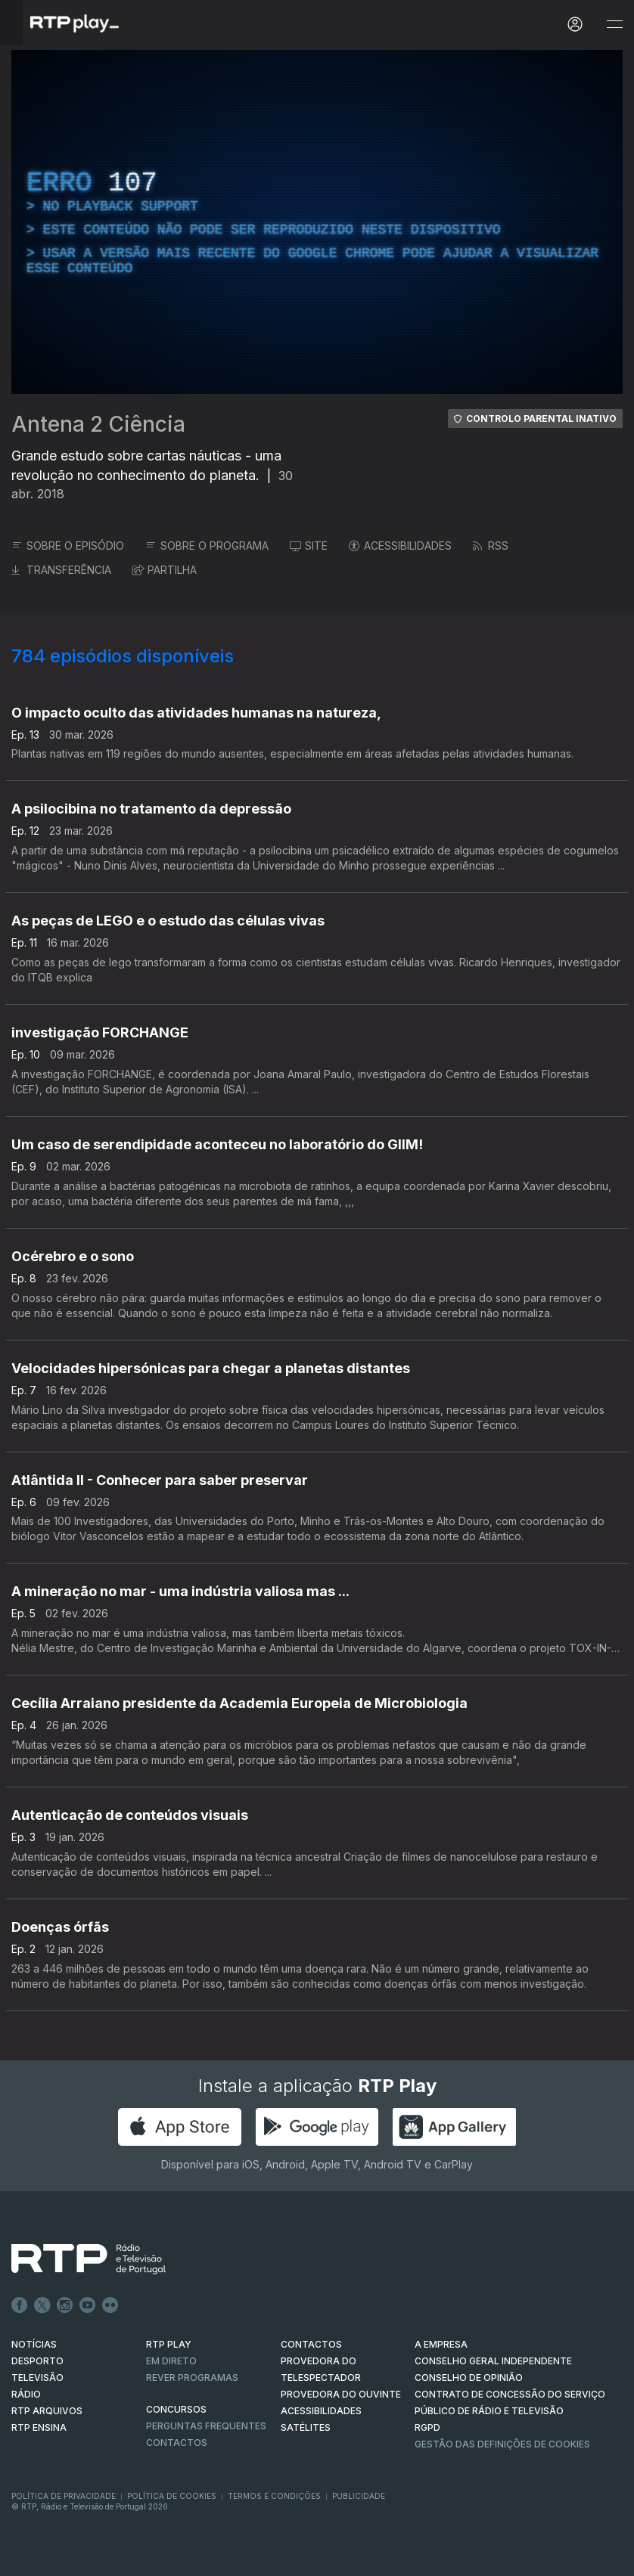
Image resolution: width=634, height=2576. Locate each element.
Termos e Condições (274, 2495)
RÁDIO (26, 2394)
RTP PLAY (168, 2344)
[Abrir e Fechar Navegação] (614, 24)
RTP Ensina (39, 2427)
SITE (309, 545)
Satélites (306, 2427)
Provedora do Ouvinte (341, 2394)
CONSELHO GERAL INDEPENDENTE (493, 2361)
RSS (490, 545)
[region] (317, 222)
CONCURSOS (176, 2409)
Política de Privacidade (63, 2495)
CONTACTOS (311, 2344)
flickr (110, 2305)
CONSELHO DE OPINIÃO (469, 2377)
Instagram (65, 2305)
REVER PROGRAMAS (192, 2377)
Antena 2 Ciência (98, 424)
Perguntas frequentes (206, 2426)
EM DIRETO (171, 2361)
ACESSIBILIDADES (400, 545)
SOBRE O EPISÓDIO (67, 545)
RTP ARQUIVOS (46, 2410)
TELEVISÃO (37, 2377)
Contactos (176, 2442)
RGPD (427, 2427)
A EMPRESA (441, 2344)
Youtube (87, 2305)
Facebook (19, 2305)
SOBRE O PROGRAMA (207, 545)
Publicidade (358, 2495)
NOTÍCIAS (34, 2344)
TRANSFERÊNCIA (61, 569)
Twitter (42, 2305)
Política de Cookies (171, 2495)
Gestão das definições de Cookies (502, 2444)
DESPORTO (37, 2361)
